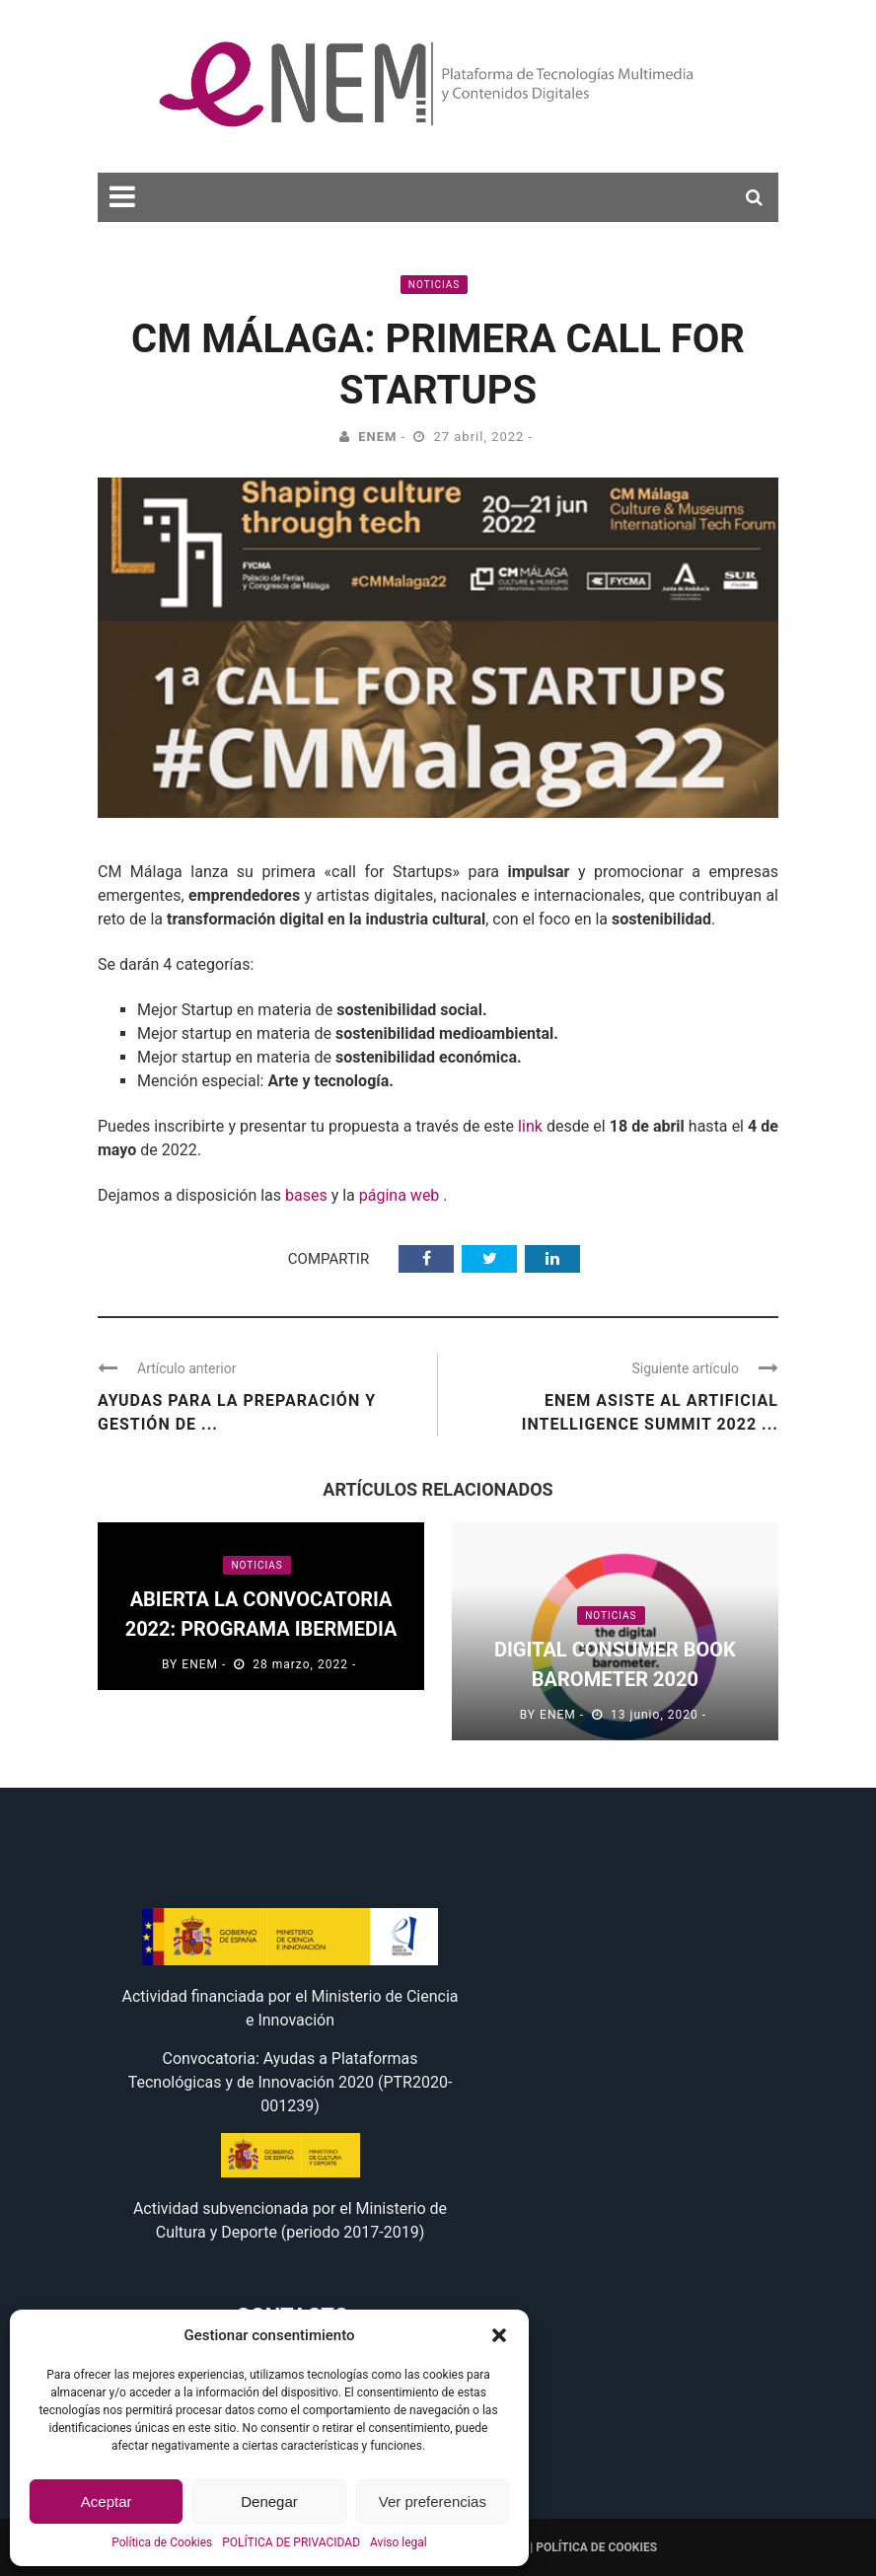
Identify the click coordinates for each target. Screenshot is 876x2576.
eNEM (377, 436)
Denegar (269, 2501)
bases (306, 1195)
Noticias (434, 284)
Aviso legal (398, 2542)
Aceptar (106, 2501)
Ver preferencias (432, 2501)
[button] (499, 2335)
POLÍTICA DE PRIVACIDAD (291, 2542)
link (530, 1126)
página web (399, 1195)
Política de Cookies (161, 2542)
